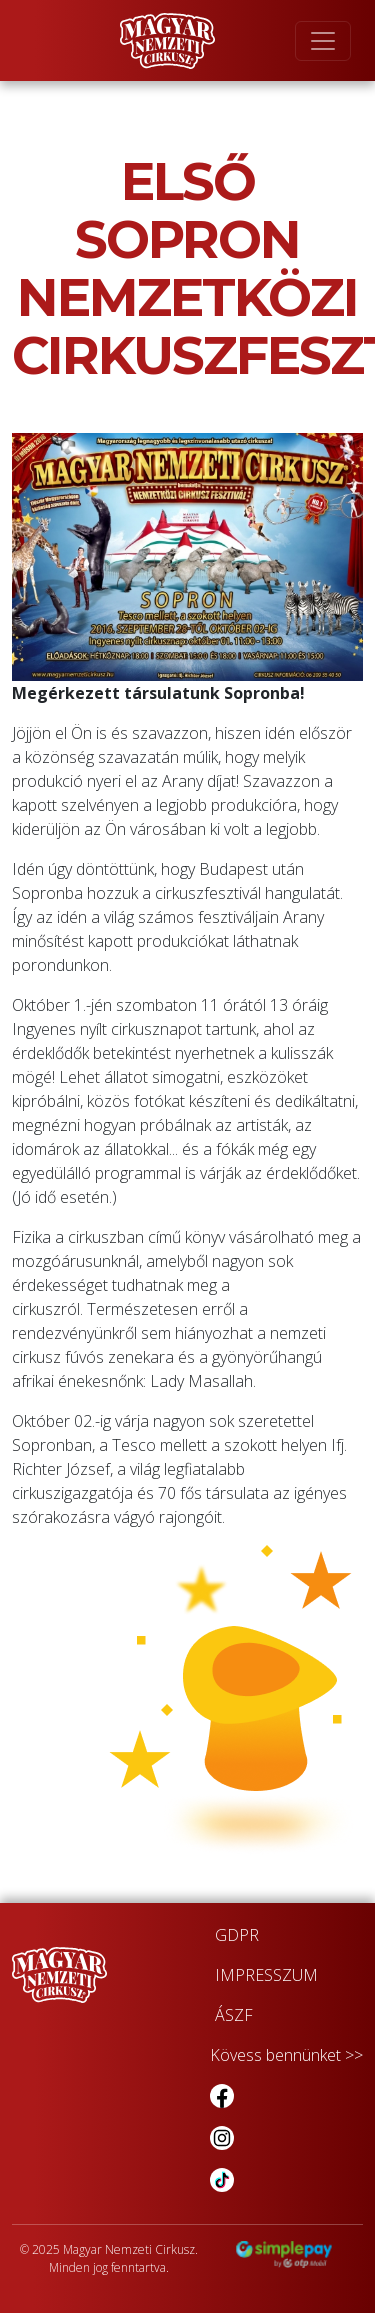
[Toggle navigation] (323, 41)
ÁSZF (234, 2015)
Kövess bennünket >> (286, 2055)
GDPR (237, 1935)
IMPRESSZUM (266, 1975)
